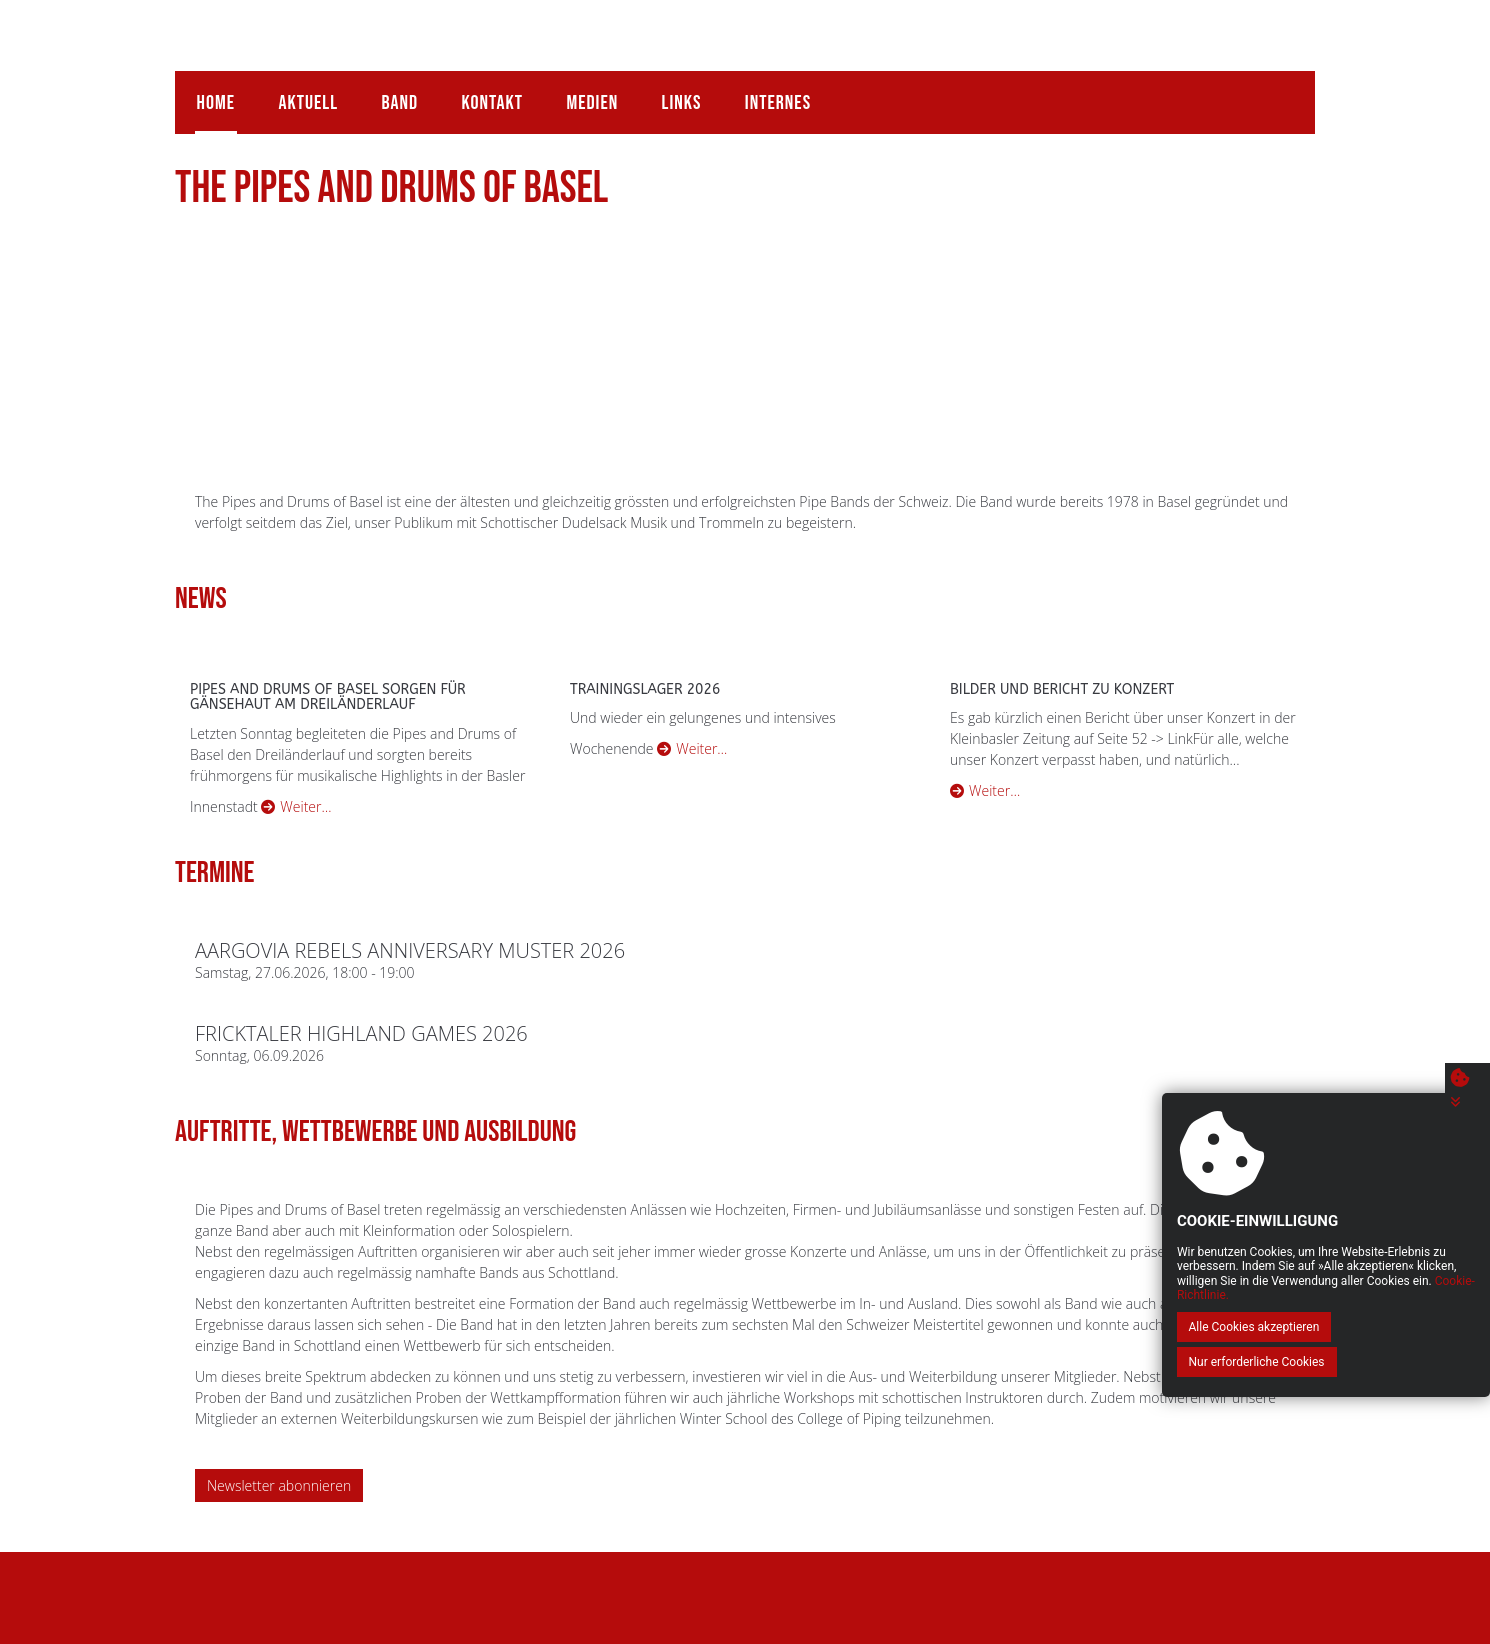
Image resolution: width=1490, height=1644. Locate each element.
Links (664, 94)
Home (214, 94)
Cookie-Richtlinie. (1405, 1330)
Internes (757, 94)
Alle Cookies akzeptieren (1222, 1362)
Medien (578, 94)
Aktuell (304, 94)
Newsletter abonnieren (279, 1477)
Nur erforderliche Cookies (1383, 1362)
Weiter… (296, 798)
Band (391, 94)
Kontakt (480, 94)
